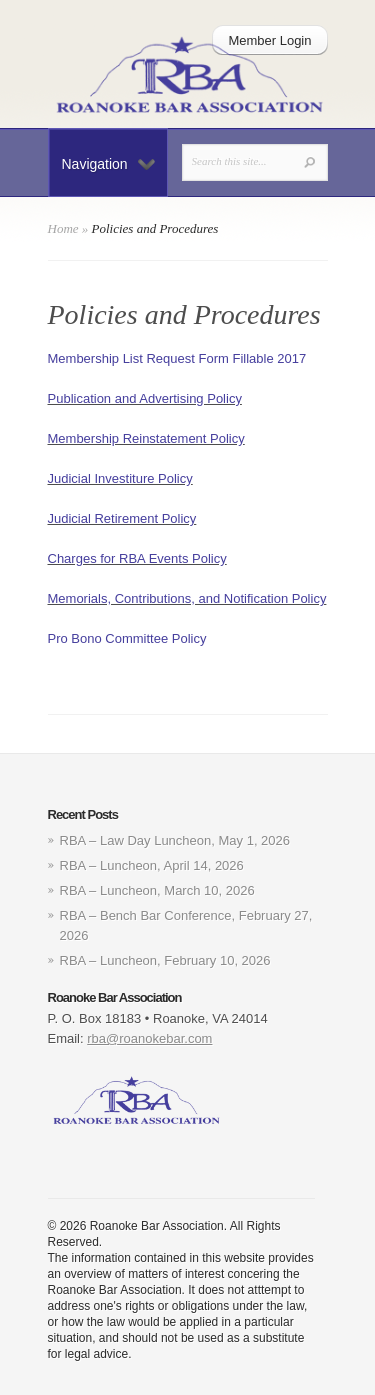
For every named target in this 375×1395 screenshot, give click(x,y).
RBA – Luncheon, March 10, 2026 (157, 890)
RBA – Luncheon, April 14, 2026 (152, 865)
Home (63, 228)
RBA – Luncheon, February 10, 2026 (165, 960)
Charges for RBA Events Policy (137, 558)
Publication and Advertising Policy (145, 398)
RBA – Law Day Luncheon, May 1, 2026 (175, 840)
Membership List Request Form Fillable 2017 (177, 358)
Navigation (108, 164)
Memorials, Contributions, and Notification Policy (187, 598)
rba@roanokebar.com (149, 1038)
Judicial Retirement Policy (122, 518)
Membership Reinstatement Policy (146, 438)
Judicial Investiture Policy (120, 478)
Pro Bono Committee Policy (127, 638)
